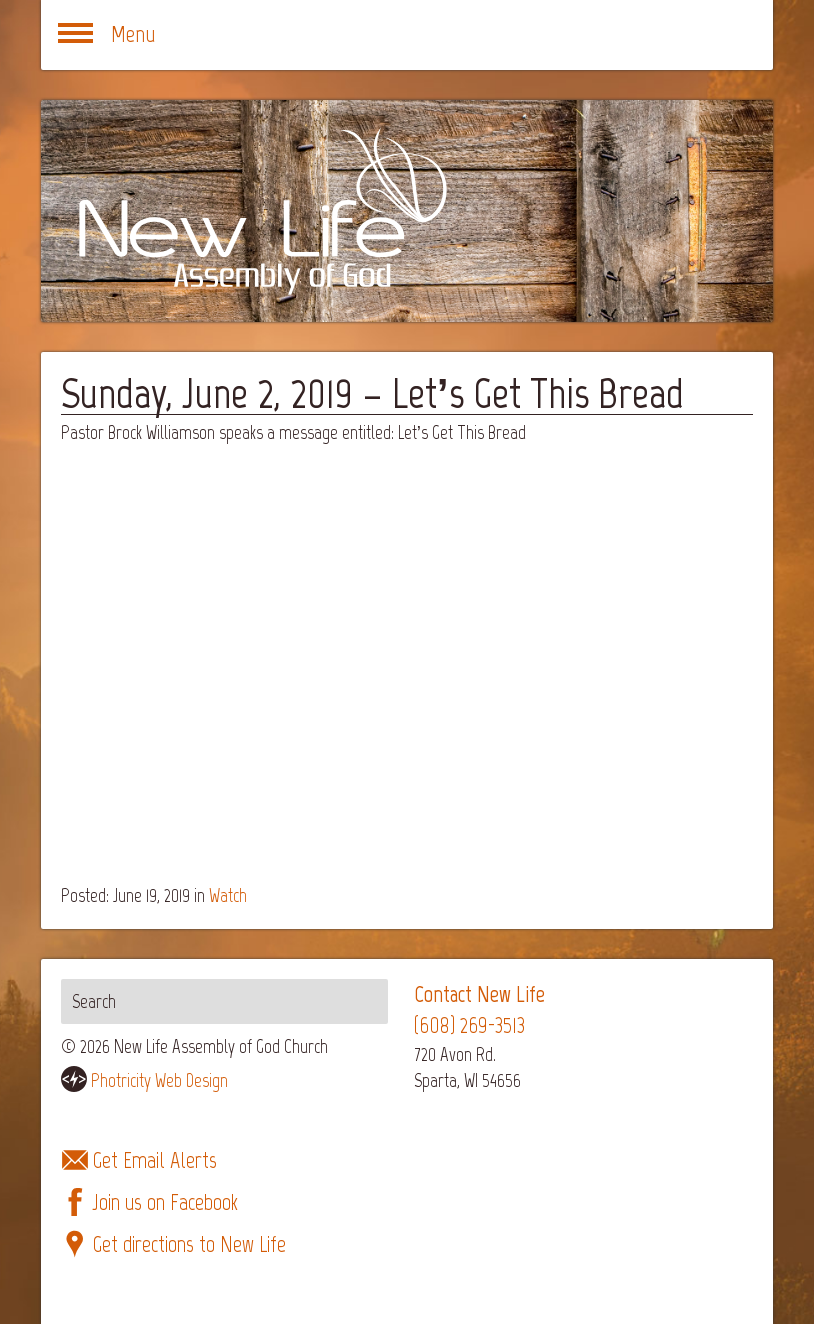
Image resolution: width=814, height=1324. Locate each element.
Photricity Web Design (159, 1080)
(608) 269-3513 (469, 1025)
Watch (228, 895)
